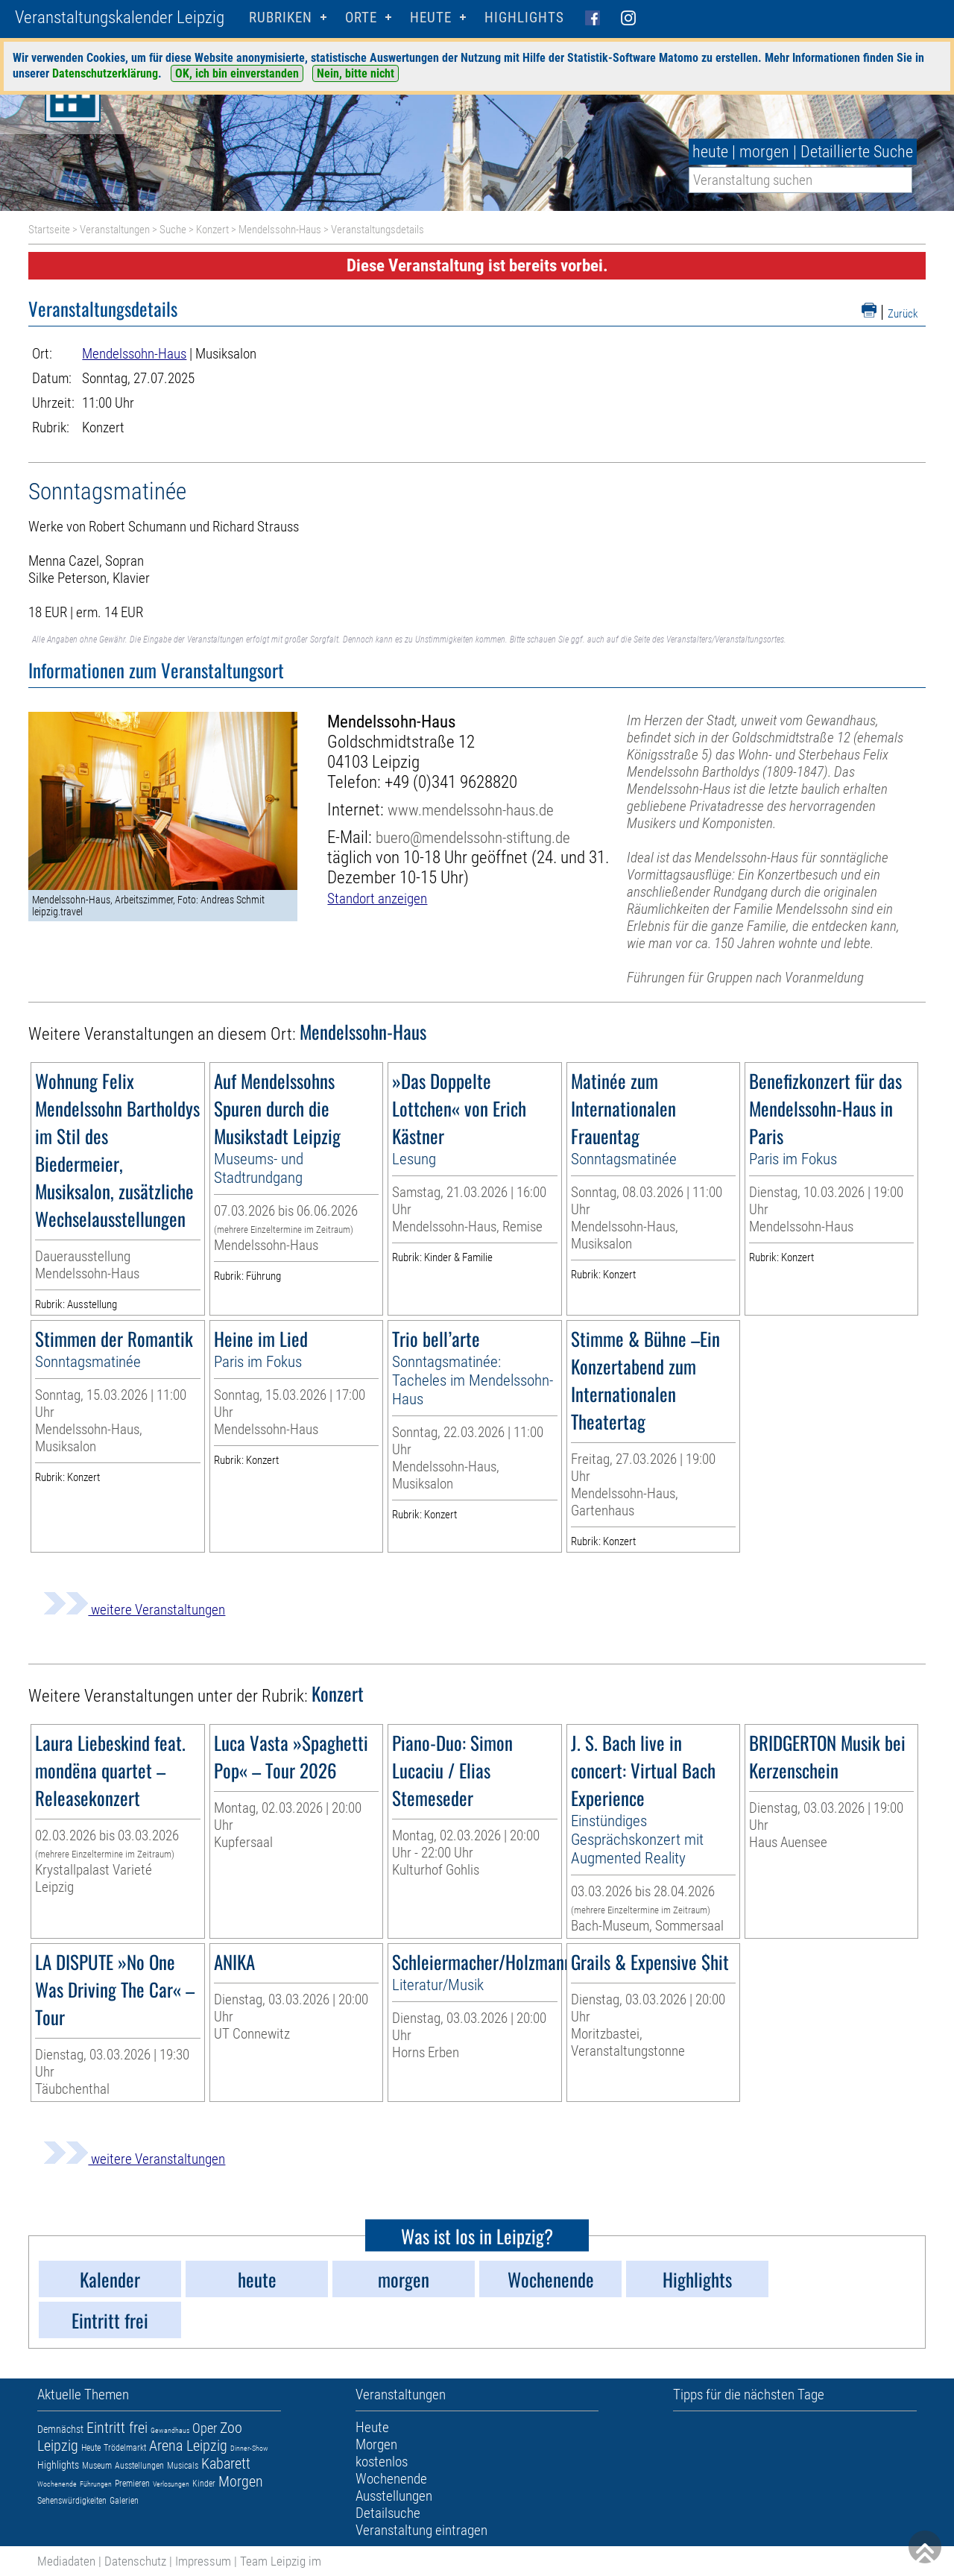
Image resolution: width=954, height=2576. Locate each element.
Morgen (240, 2481)
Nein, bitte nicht (355, 73)
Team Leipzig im (280, 2561)
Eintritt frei (117, 2428)
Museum (97, 2465)
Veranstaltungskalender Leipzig (119, 17)
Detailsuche (388, 2513)
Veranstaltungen (115, 229)
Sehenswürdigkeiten (72, 2501)
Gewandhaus (170, 2430)
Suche (172, 229)
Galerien (124, 2501)
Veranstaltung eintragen (421, 2530)
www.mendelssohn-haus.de (471, 810)
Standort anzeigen (377, 898)
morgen (764, 151)
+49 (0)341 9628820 (451, 782)
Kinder (203, 2483)
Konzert (212, 229)
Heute (91, 2448)
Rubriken (280, 17)
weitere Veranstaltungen (134, 1609)
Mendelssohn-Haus (279, 229)
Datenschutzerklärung (105, 73)
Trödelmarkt (125, 2448)
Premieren (132, 2483)
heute (710, 151)
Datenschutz (135, 2561)
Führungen (96, 2484)
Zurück (903, 314)
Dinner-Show (249, 2448)
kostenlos (382, 2461)
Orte (361, 17)
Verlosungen (171, 2484)
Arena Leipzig (188, 2446)
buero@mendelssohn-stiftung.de (473, 837)
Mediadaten (66, 2561)
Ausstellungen (139, 2465)
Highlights (524, 17)
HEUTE (431, 17)
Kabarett (225, 2463)
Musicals (182, 2465)
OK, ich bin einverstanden (237, 73)
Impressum (203, 2561)
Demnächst (60, 2429)
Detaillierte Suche (856, 151)
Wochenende (57, 2484)
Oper (204, 2428)
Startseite (49, 229)
